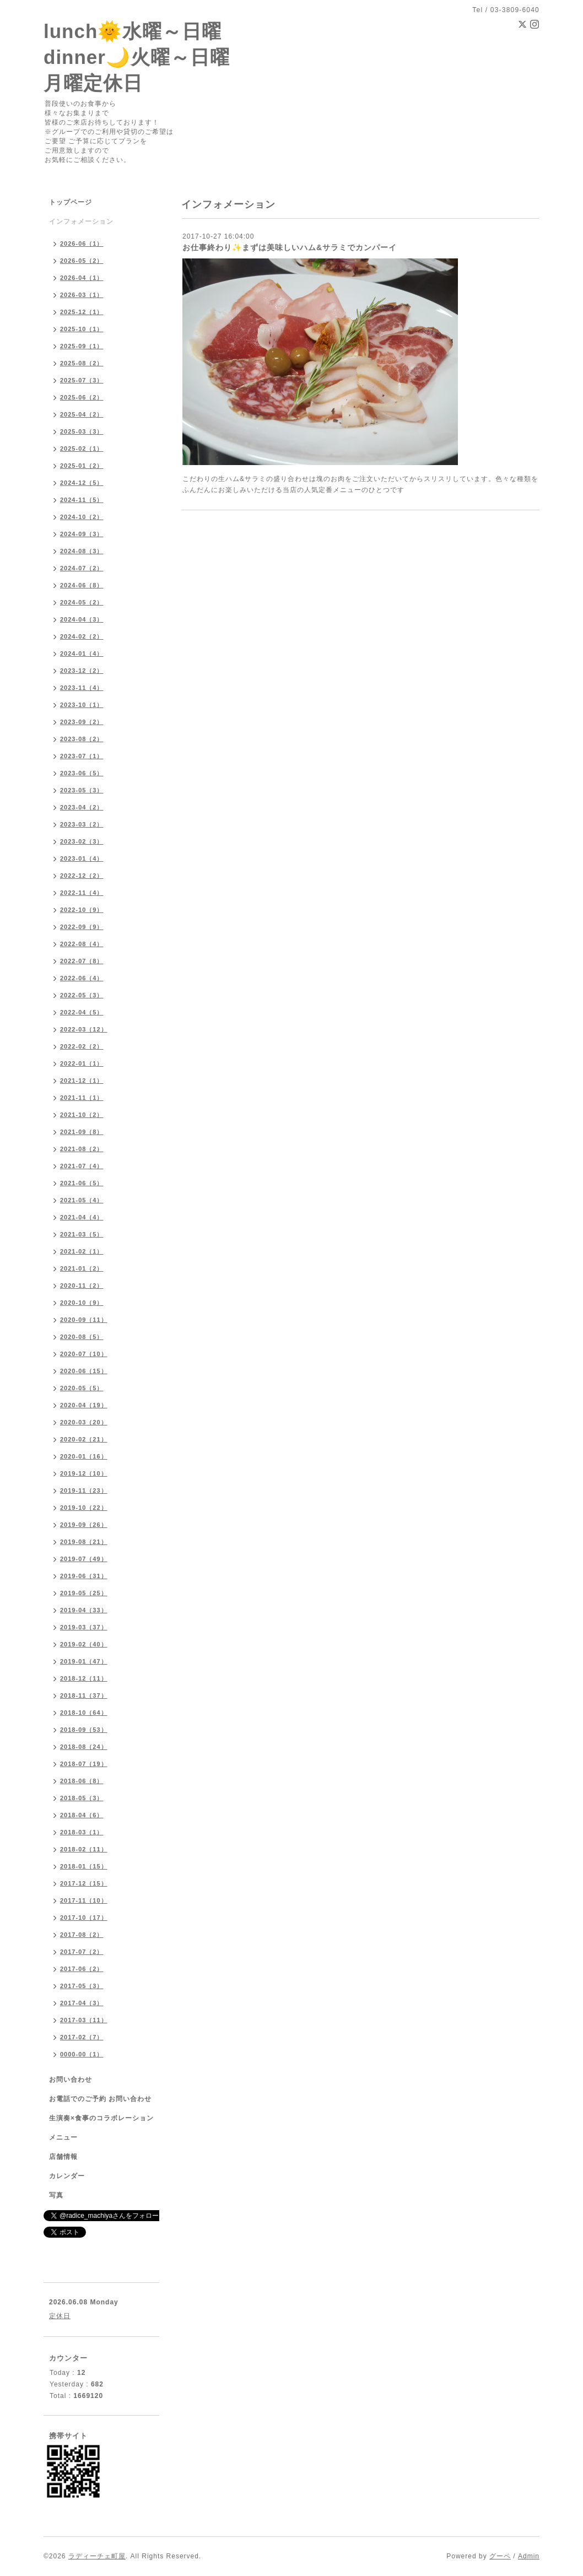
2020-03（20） (83, 1422)
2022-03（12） (83, 1029)
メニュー (63, 2137)
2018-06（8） (82, 1781)
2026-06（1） (82, 243)
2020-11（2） (82, 1285)
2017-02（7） (82, 2037)
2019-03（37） (83, 1627)
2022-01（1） (82, 1063)
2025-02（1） (82, 448)
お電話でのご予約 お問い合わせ (100, 2099)
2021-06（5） (82, 1183)
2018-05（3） (82, 1798)
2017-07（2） (82, 1951)
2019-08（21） (83, 1541)
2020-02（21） (83, 1439)
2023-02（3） (82, 841)
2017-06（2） (82, 1968)
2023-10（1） (82, 704)
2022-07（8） (82, 961)
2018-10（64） (83, 1712)
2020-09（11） (83, 1319)
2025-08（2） (82, 363)
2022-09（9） (82, 927)
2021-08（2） (82, 1149)
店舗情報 (63, 2157)
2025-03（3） (82, 431)
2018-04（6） (82, 1815)
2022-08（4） (82, 944)
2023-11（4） (82, 687)
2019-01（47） (83, 1661)
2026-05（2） (82, 260)
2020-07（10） (83, 1354)
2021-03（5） (82, 1234)
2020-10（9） (82, 1302)
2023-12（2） (82, 670)
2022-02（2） (82, 1046)
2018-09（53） (83, 1729)
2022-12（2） (82, 875)
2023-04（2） (82, 807)
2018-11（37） (83, 1695)
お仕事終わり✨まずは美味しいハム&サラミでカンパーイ (289, 247)
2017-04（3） (82, 2003)
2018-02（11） (83, 1849)
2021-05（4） (82, 1200)
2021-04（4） (82, 1217)
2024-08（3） (82, 551)
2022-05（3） (82, 995)
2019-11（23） (83, 1490)
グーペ (500, 2556)
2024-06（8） (82, 585)
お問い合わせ (70, 2079)
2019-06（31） (83, 1576)
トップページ (70, 202)
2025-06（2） (82, 397)
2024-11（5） (82, 499)
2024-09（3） (82, 534)
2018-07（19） (83, 1763)
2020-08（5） (82, 1336)
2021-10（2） (82, 1114)
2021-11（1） (82, 1097)
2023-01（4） (82, 858)
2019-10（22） (83, 1507)
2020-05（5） (82, 1388)
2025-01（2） (82, 465)
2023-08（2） (82, 739)
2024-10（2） (82, 517)
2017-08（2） (82, 1934)
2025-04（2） (82, 414)
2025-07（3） (82, 380)
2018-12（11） (83, 1678)
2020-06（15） (83, 1371)
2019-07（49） (83, 1559)
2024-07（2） (82, 568)
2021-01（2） (82, 1268)
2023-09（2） (82, 722)
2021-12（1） (82, 1080)
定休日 (60, 2316)
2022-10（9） (82, 909)
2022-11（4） (82, 892)
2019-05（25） (83, 1593)
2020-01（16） (83, 1456)
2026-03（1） (82, 294)
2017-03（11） (83, 2020)
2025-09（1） (82, 346)
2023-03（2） (82, 824)
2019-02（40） (83, 1644)
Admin (528, 2556)
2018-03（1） (82, 1832)
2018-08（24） (83, 1746)
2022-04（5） (82, 1012)
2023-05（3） (82, 790)
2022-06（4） (82, 978)
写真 (56, 2195)
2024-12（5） (82, 482)
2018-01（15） (83, 1866)
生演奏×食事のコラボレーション (101, 2118)
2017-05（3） (82, 1986)
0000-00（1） (82, 2054)
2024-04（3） (82, 619)
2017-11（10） (83, 1900)
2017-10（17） (83, 1917)
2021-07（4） (82, 1166)
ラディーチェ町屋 (97, 2556)
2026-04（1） (82, 277)
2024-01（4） (82, 653)
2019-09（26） (83, 1524)
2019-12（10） (83, 1473)
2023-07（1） (82, 756)
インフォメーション (81, 221)
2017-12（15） (83, 1883)
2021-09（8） (82, 1131)
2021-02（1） (82, 1251)
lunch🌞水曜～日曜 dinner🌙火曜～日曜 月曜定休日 (137, 57)
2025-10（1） (82, 329)
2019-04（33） (83, 1610)
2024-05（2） (82, 602)
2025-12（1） (82, 312)
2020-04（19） (83, 1405)
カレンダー (67, 2176)
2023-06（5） (82, 773)
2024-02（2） (82, 636)
